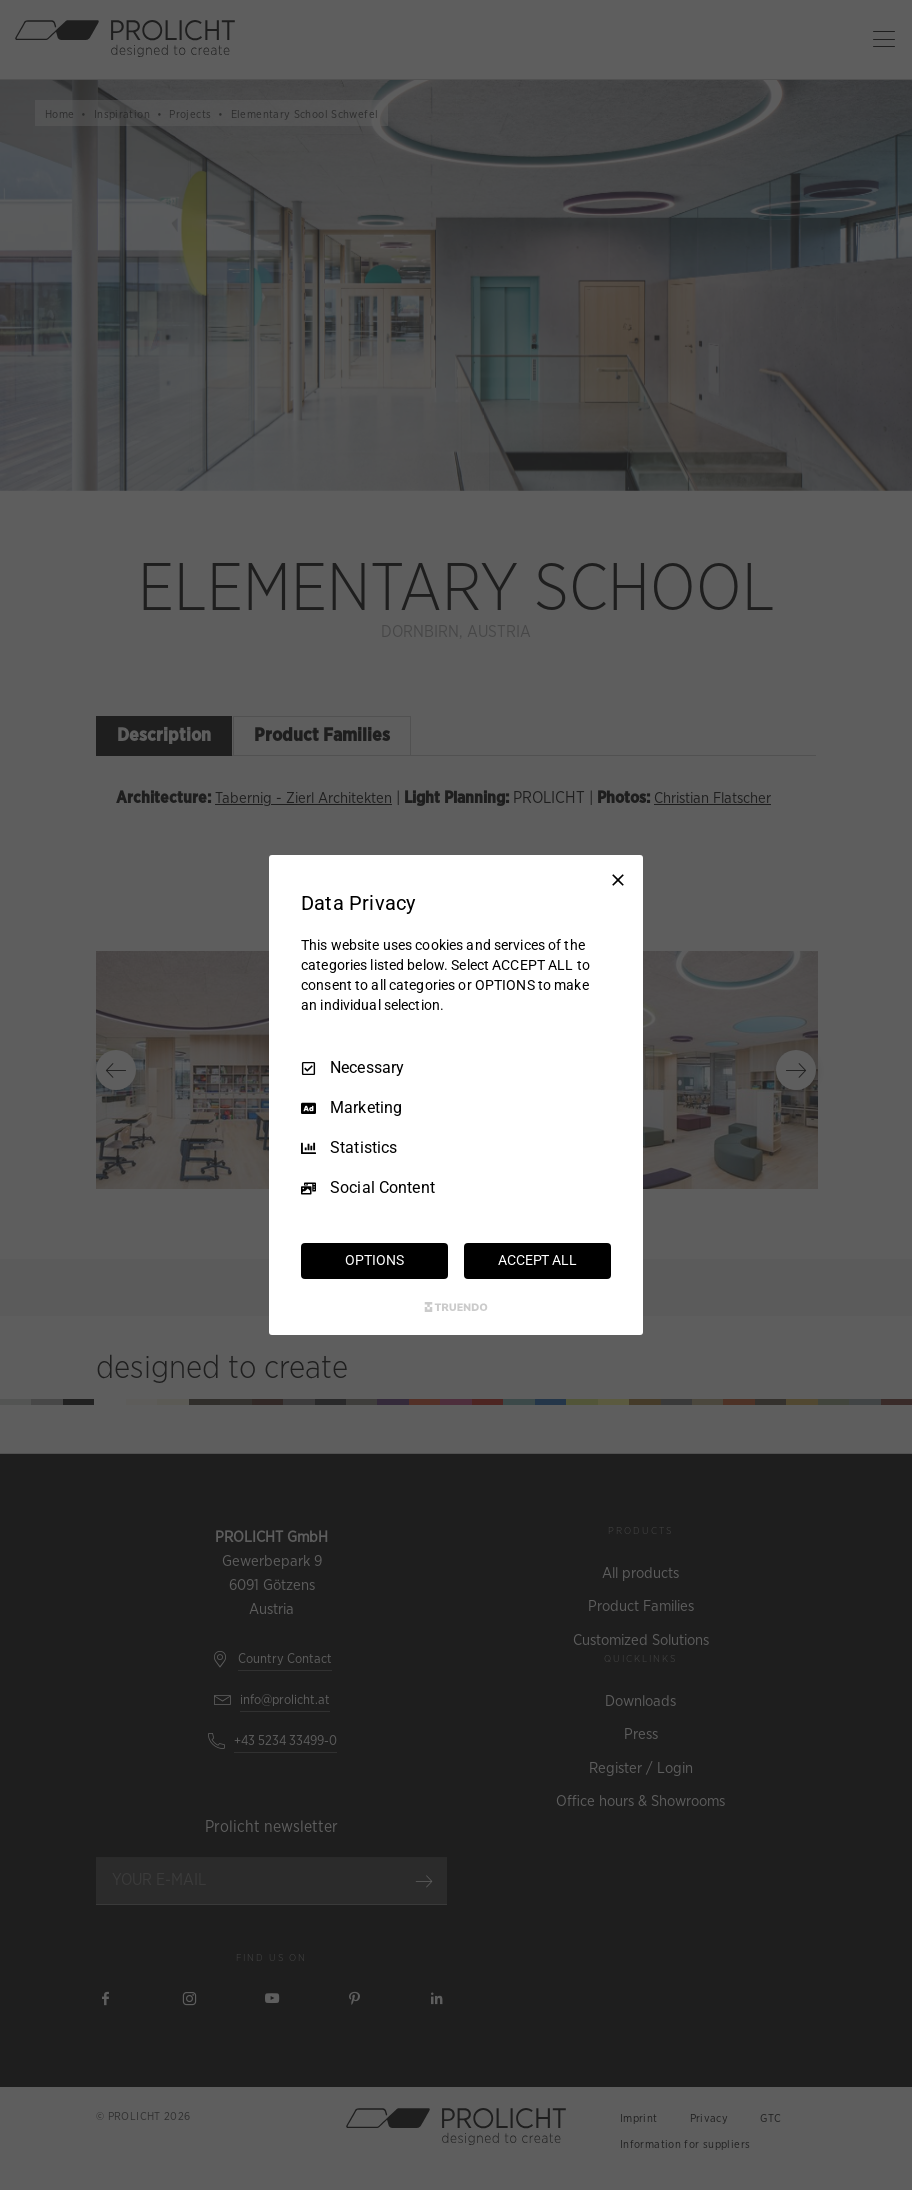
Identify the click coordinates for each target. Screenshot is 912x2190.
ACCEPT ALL (537, 1260)
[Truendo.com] (456, 1307)
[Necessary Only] (618, 880)
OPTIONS (374, 1260)
